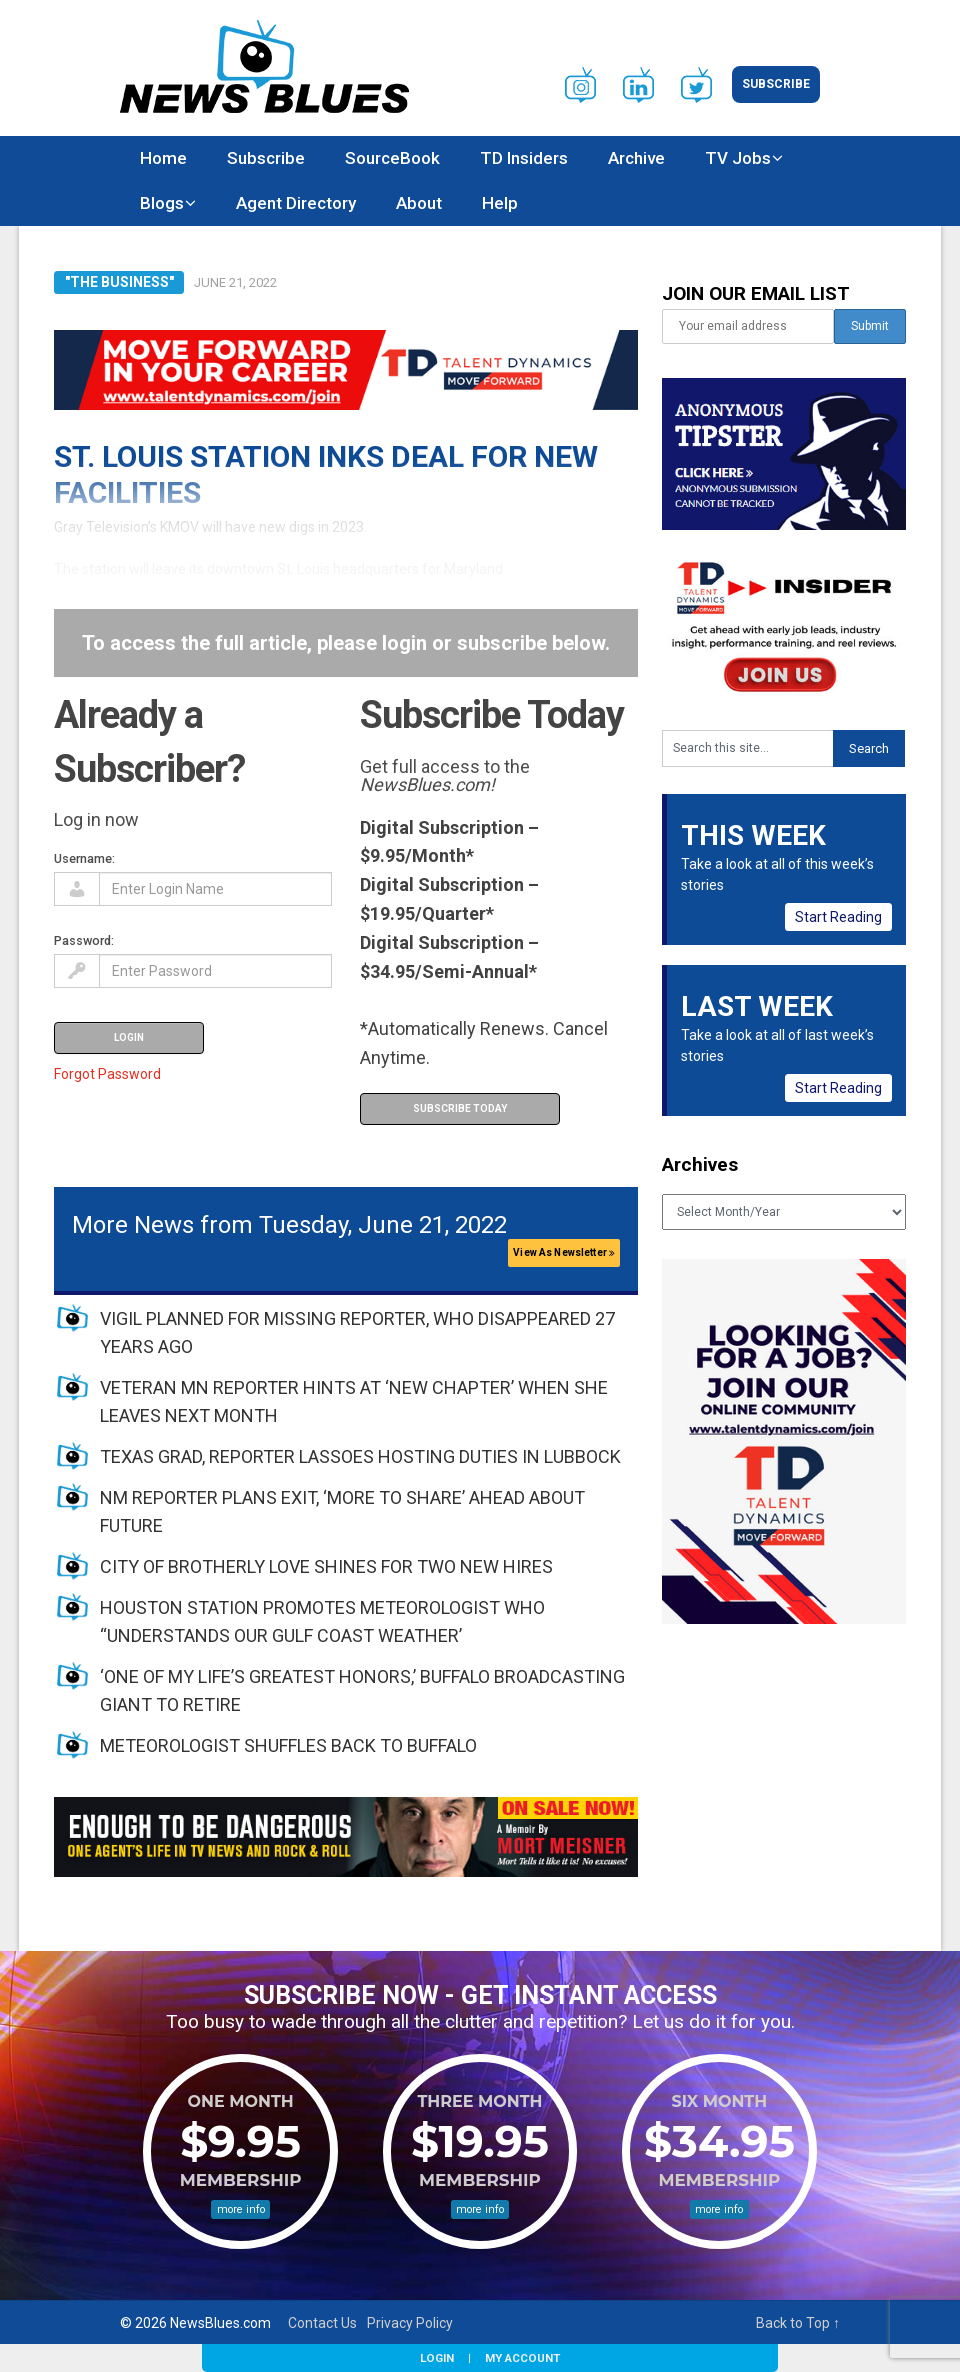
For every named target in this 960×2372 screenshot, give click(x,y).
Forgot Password (107, 1074)
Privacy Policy (410, 2323)
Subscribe (776, 84)
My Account (522, 2358)
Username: (84, 858)
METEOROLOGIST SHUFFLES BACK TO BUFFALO (288, 1745)
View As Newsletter (564, 1252)
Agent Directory (296, 203)
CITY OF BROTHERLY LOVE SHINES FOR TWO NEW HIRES (326, 1566)
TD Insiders (524, 158)
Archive (636, 158)
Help (500, 203)
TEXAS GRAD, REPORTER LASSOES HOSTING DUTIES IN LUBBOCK (360, 1456)
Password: (84, 940)
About (419, 203)
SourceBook (392, 158)
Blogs (162, 203)
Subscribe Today (460, 1108)
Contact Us (322, 2323)
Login (437, 2358)
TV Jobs (738, 158)
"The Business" (119, 282)
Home (163, 158)
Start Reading (838, 917)
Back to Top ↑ (798, 2323)
